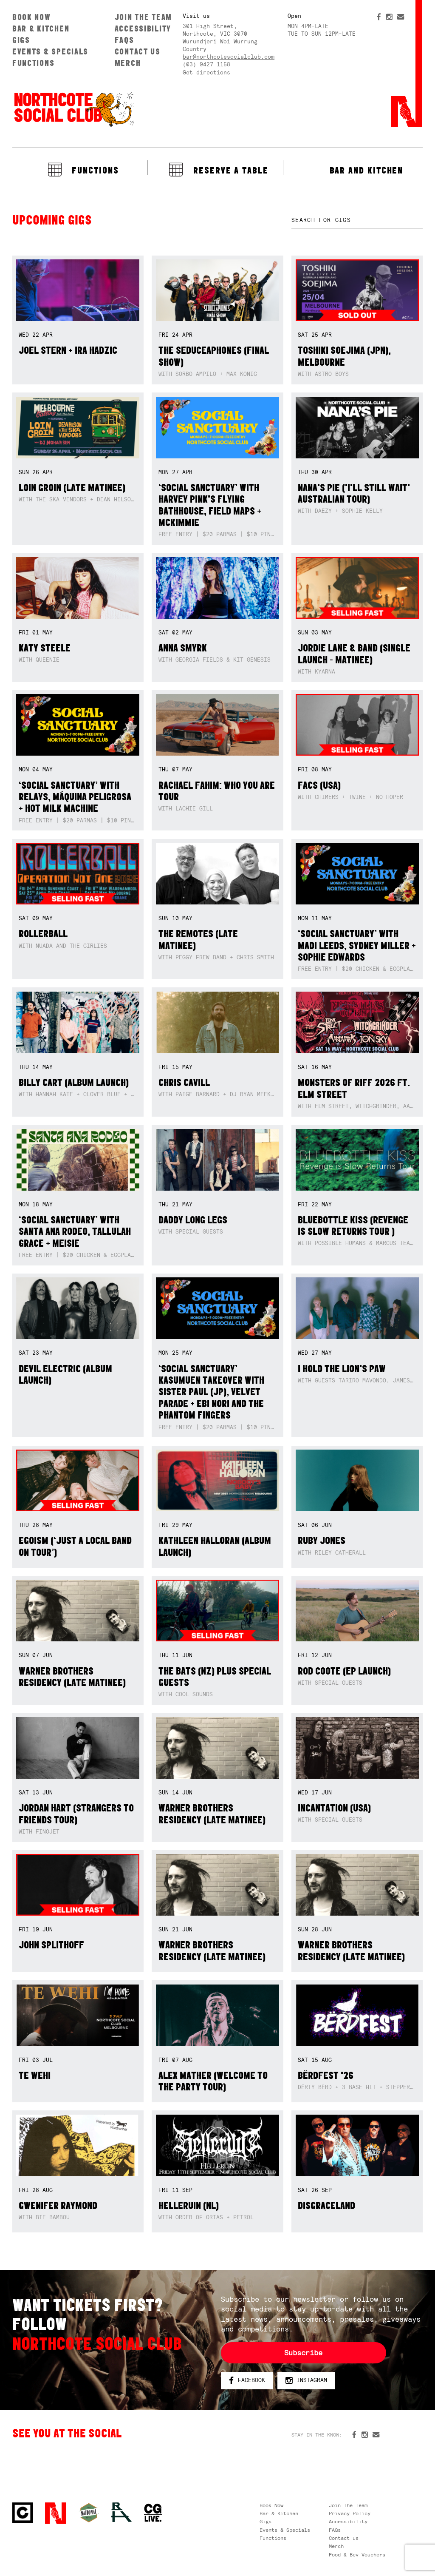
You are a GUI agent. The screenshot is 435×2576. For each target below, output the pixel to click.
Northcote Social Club (73, 109)
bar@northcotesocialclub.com (228, 56)
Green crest (89, 2512)
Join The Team (143, 17)
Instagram (306, 2381)
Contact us (138, 51)
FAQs (124, 40)
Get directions (206, 72)
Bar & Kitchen (40, 28)
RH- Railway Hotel (121, 2512)
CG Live (153, 2513)
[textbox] (357, 220)
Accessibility (143, 28)
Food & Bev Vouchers (357, 2555)
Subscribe (303, 2352)
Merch (128, 63)
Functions (33, 63)
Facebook (247, 2381)
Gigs (21, 40)
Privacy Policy (349, 2513)
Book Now (31, 17)
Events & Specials (50, 51)
